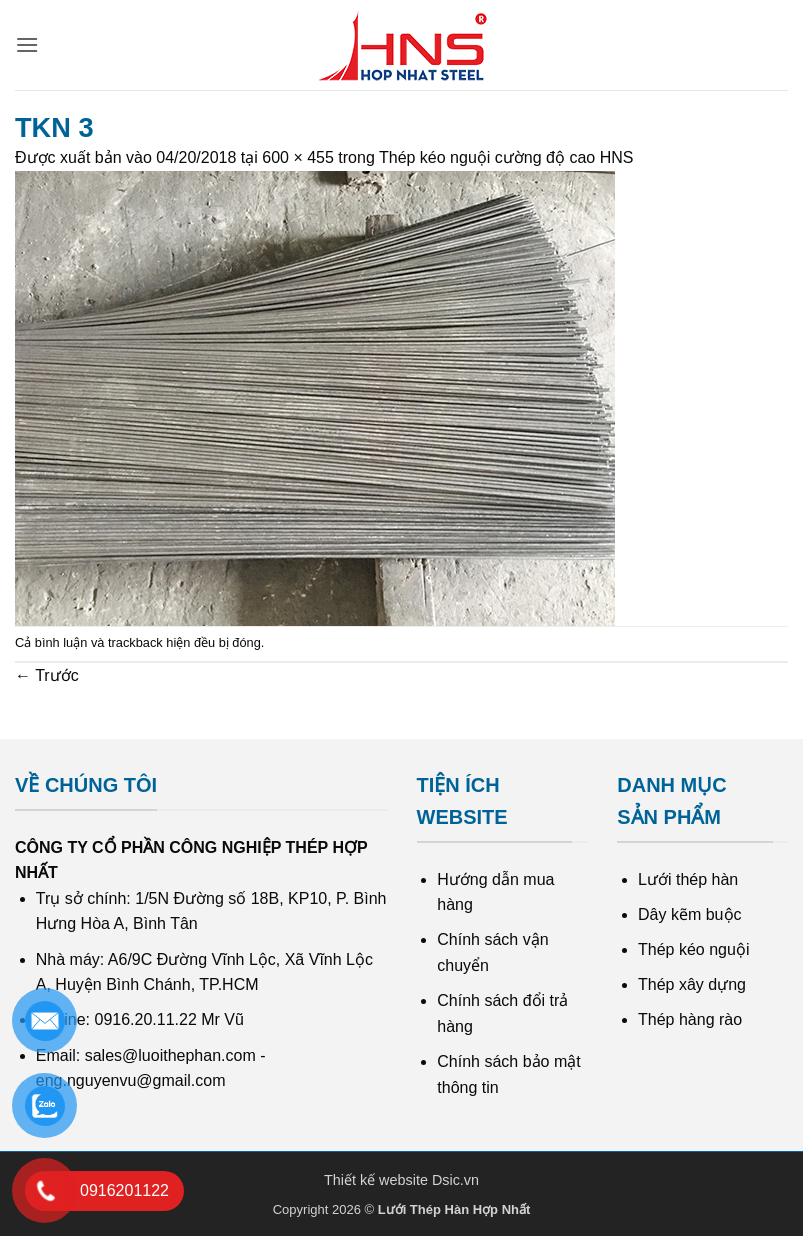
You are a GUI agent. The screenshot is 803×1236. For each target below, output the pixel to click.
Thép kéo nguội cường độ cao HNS (506, 157)
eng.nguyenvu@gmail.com (131, 1080)
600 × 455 (298, 157)
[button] (27, 44)
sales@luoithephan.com (170, 1055)
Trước (47, 675)
